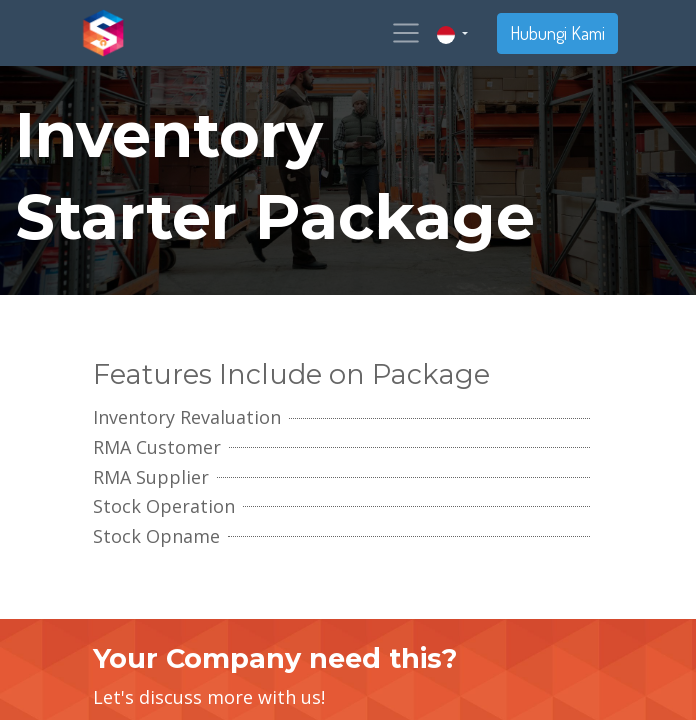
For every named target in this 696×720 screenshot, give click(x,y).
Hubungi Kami (557, 33)
